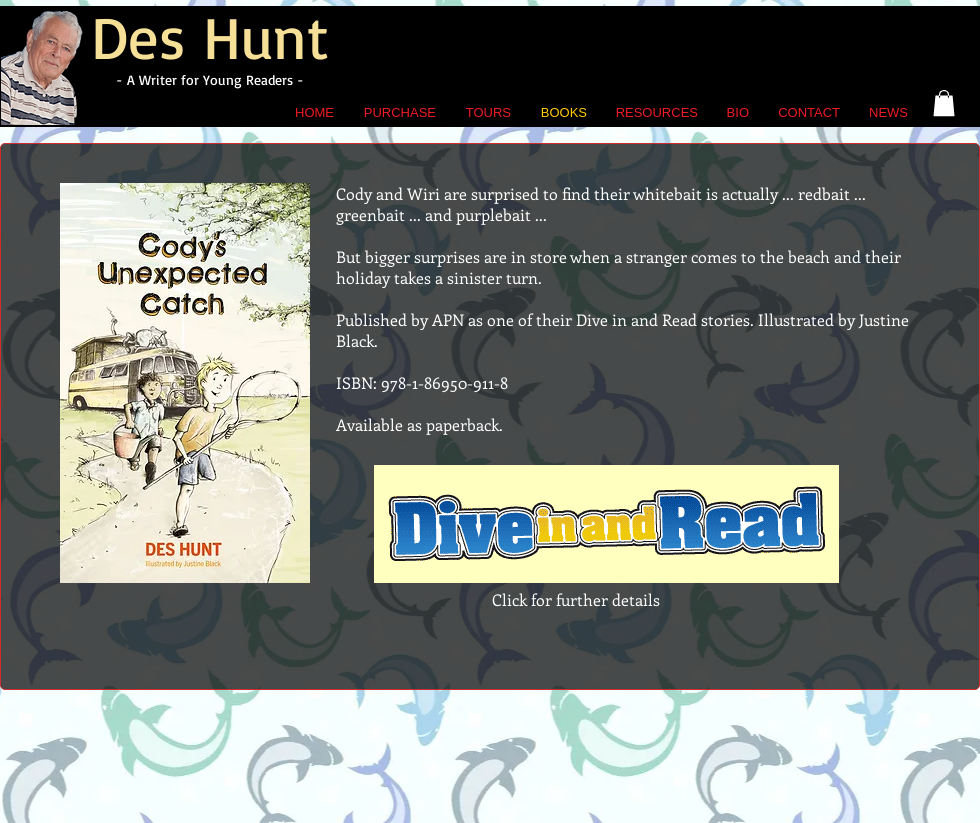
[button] (944, 103)
